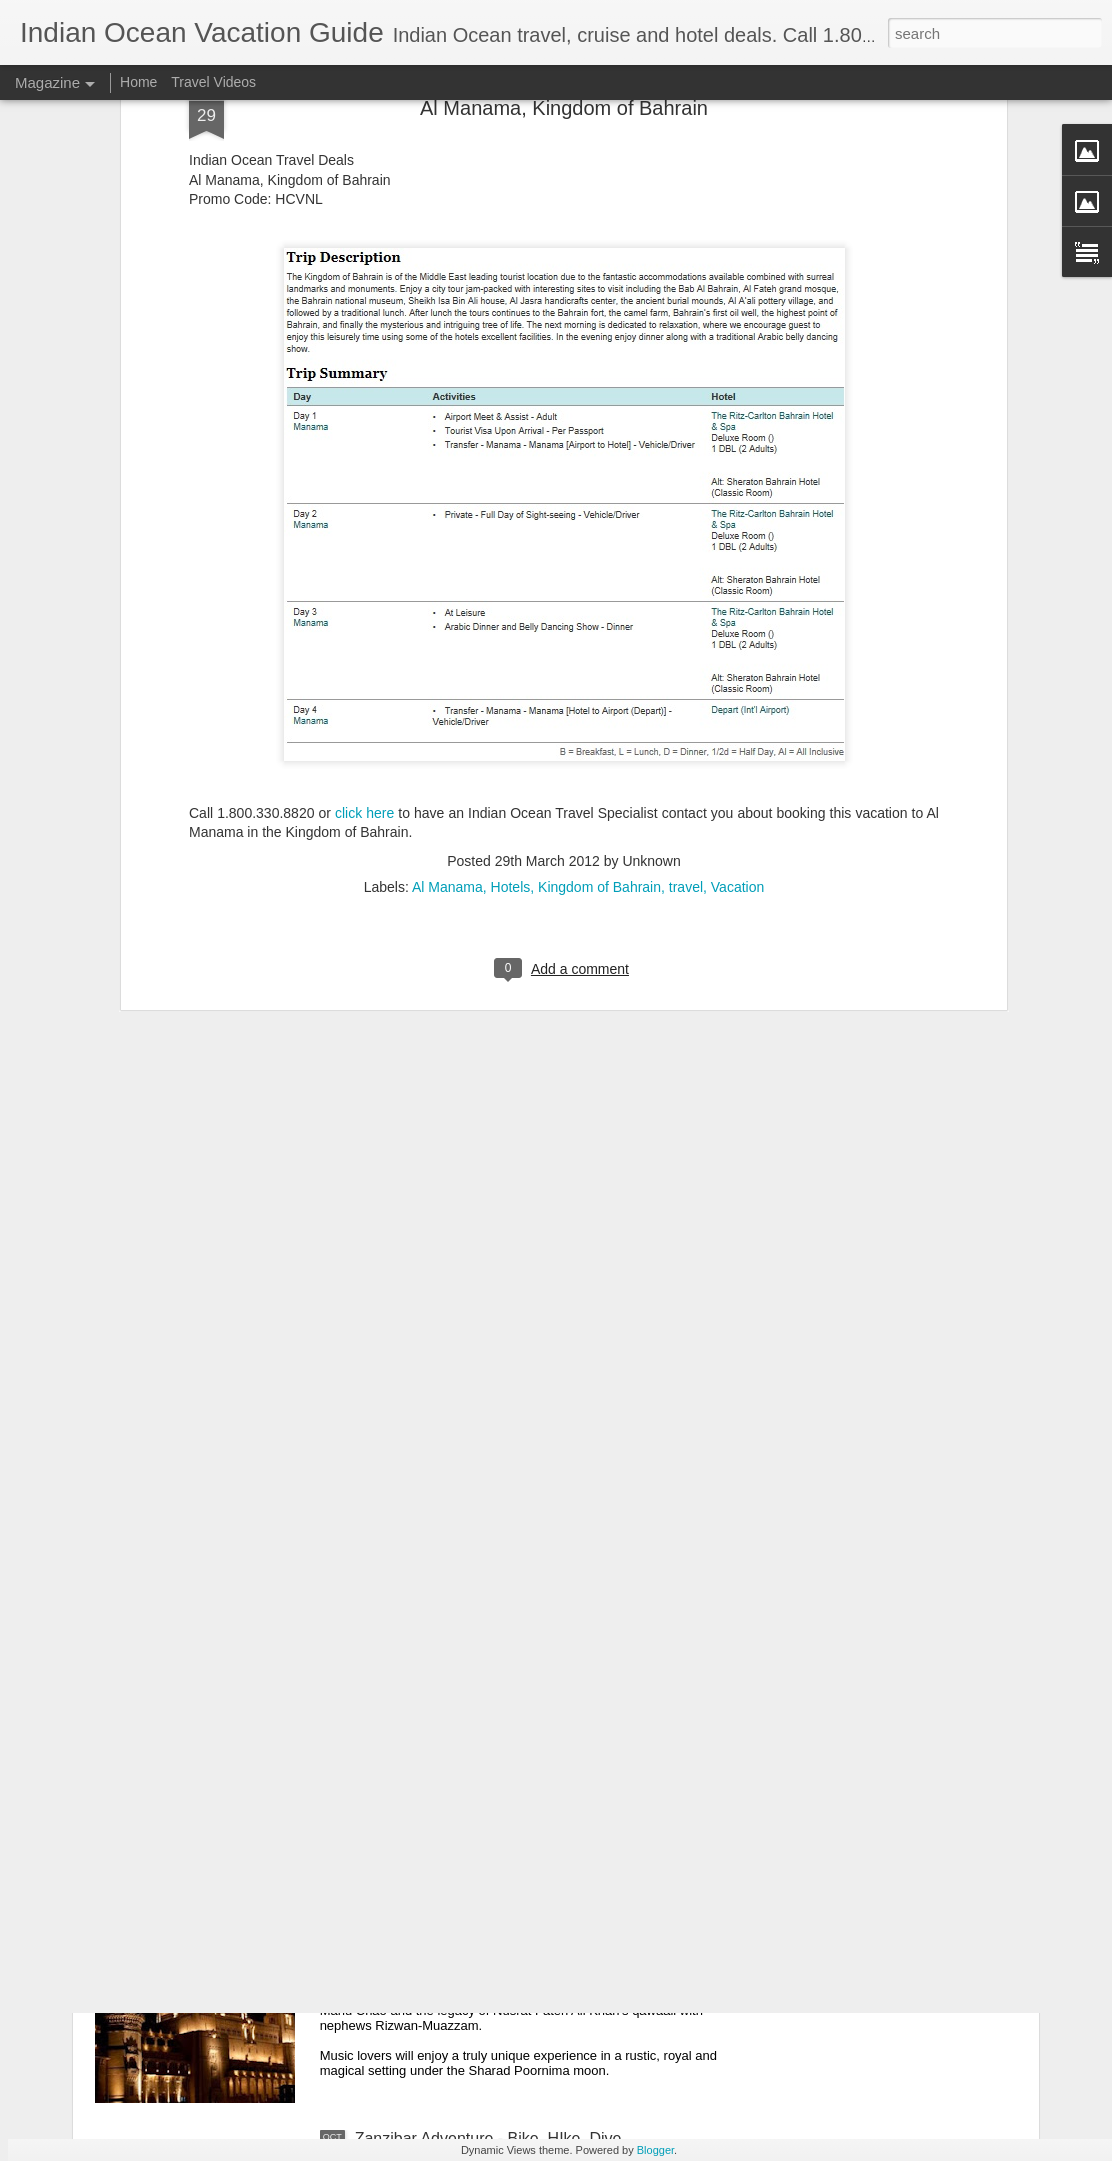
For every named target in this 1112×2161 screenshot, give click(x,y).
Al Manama (447, 679)
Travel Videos (213, 82)
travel (686, 679)
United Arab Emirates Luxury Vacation (489, 1684)
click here (364, 604)
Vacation (737, 679)
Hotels (511, 679)
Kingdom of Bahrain (599, 679)
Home (138, 82)
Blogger (655, 2150)
